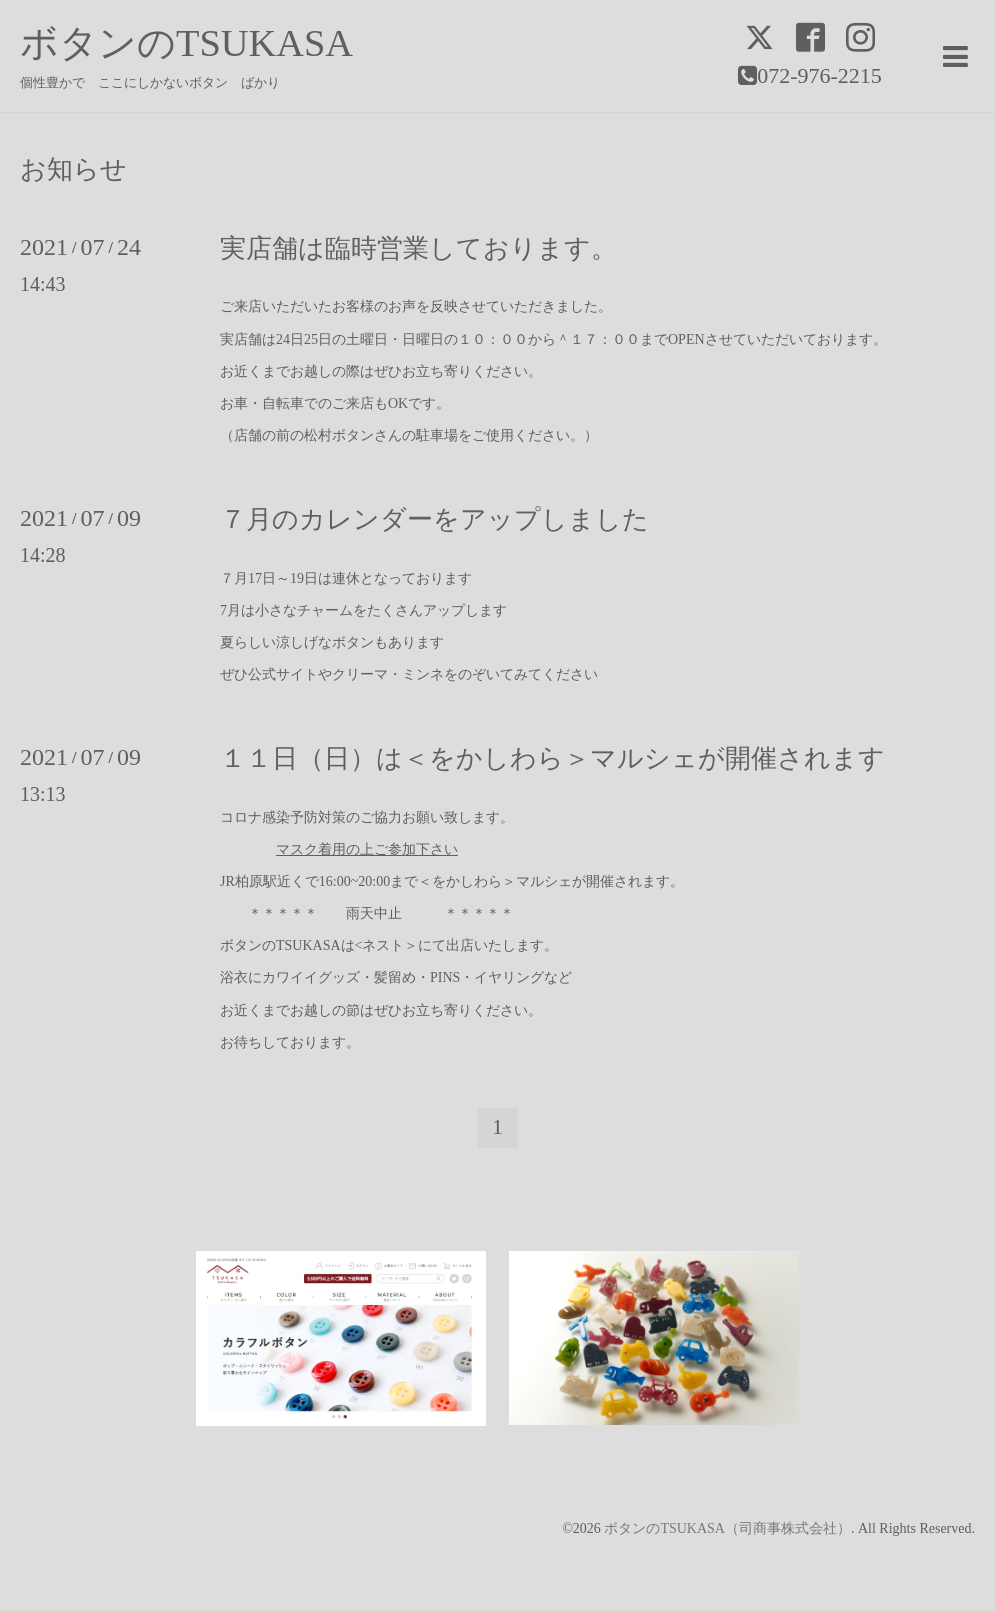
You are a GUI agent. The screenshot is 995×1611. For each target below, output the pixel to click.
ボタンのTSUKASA (186, 43)
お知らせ (73, 170)
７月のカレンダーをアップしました (434, 519)
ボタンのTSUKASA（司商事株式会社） (727, 1528)
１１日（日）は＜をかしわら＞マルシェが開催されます (552, 758)
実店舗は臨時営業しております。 (418, 248)
